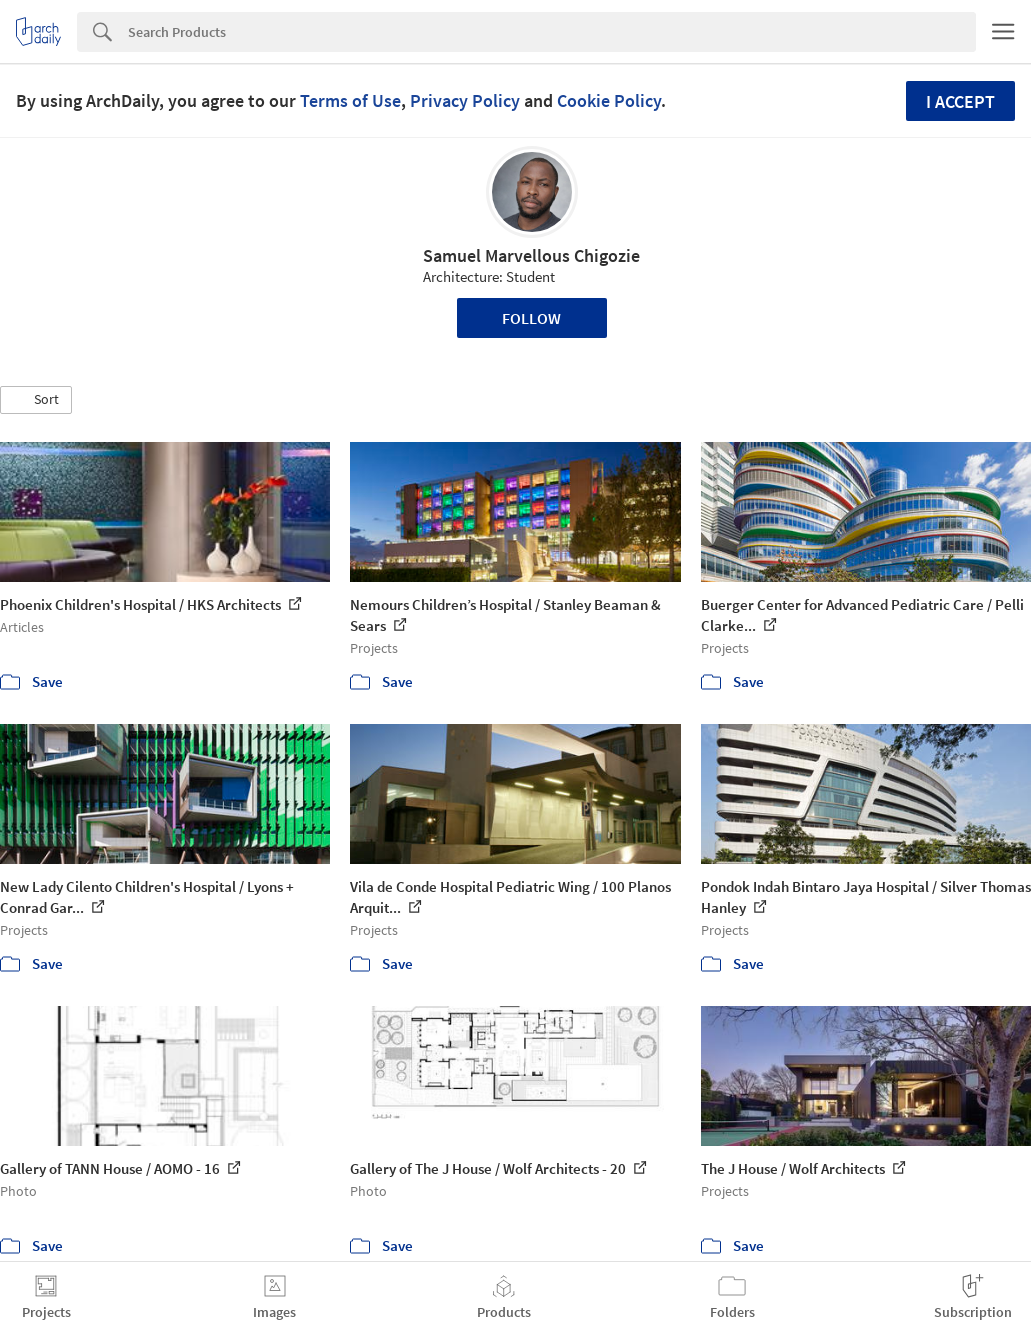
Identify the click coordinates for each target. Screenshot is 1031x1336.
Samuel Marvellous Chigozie (531, 255)
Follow (531, 318)
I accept (960, 101)
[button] (36, 400)
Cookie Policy (609, 100)
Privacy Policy (465, 100)
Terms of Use (350, 100)
